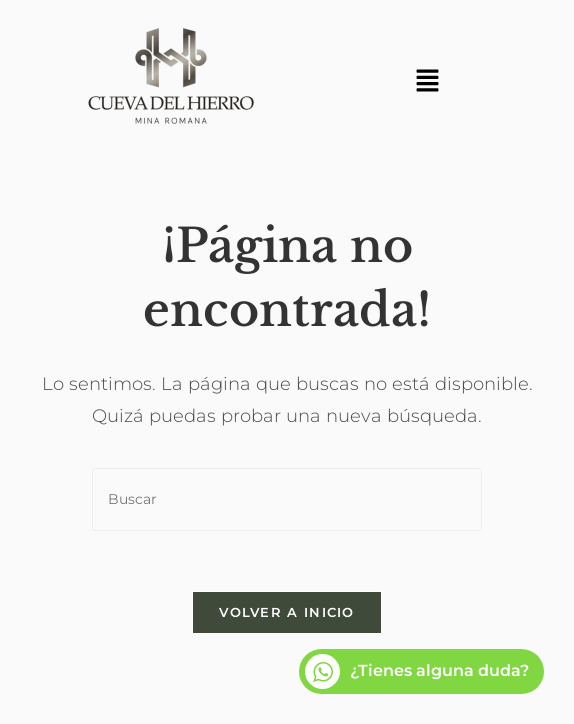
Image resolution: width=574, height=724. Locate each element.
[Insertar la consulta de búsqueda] (287, 499)
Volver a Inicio (287, 612)
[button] (427, 82)
